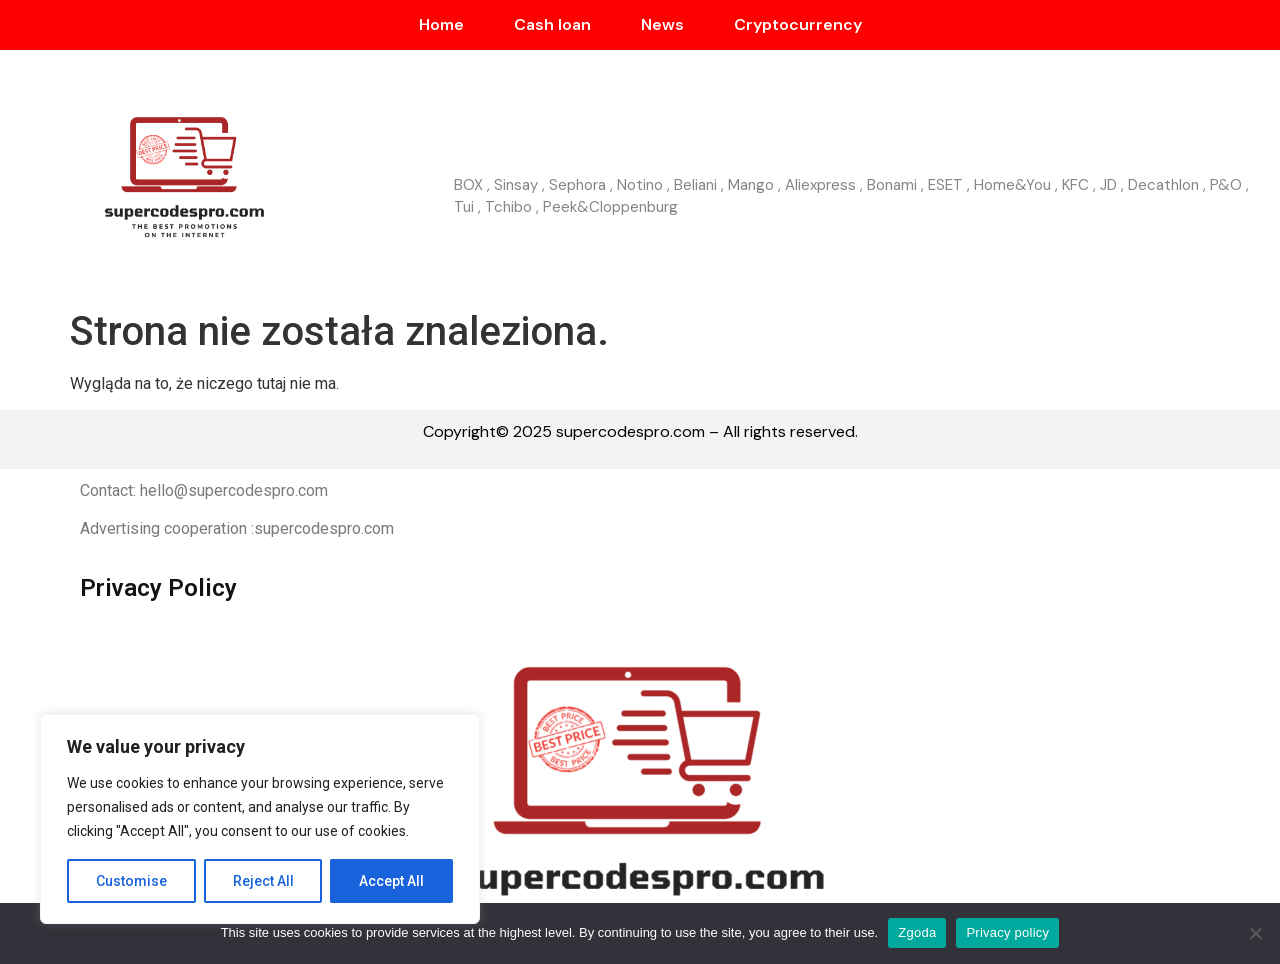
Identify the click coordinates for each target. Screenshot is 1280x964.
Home (441, 24)
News (662, 24)
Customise (131, 881)
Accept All (391, 881)
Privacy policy (1007, 932)
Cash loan (552, 24)
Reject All (263, 881)
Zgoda (917, 932)
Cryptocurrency (798, 24)
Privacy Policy (158, 588)
